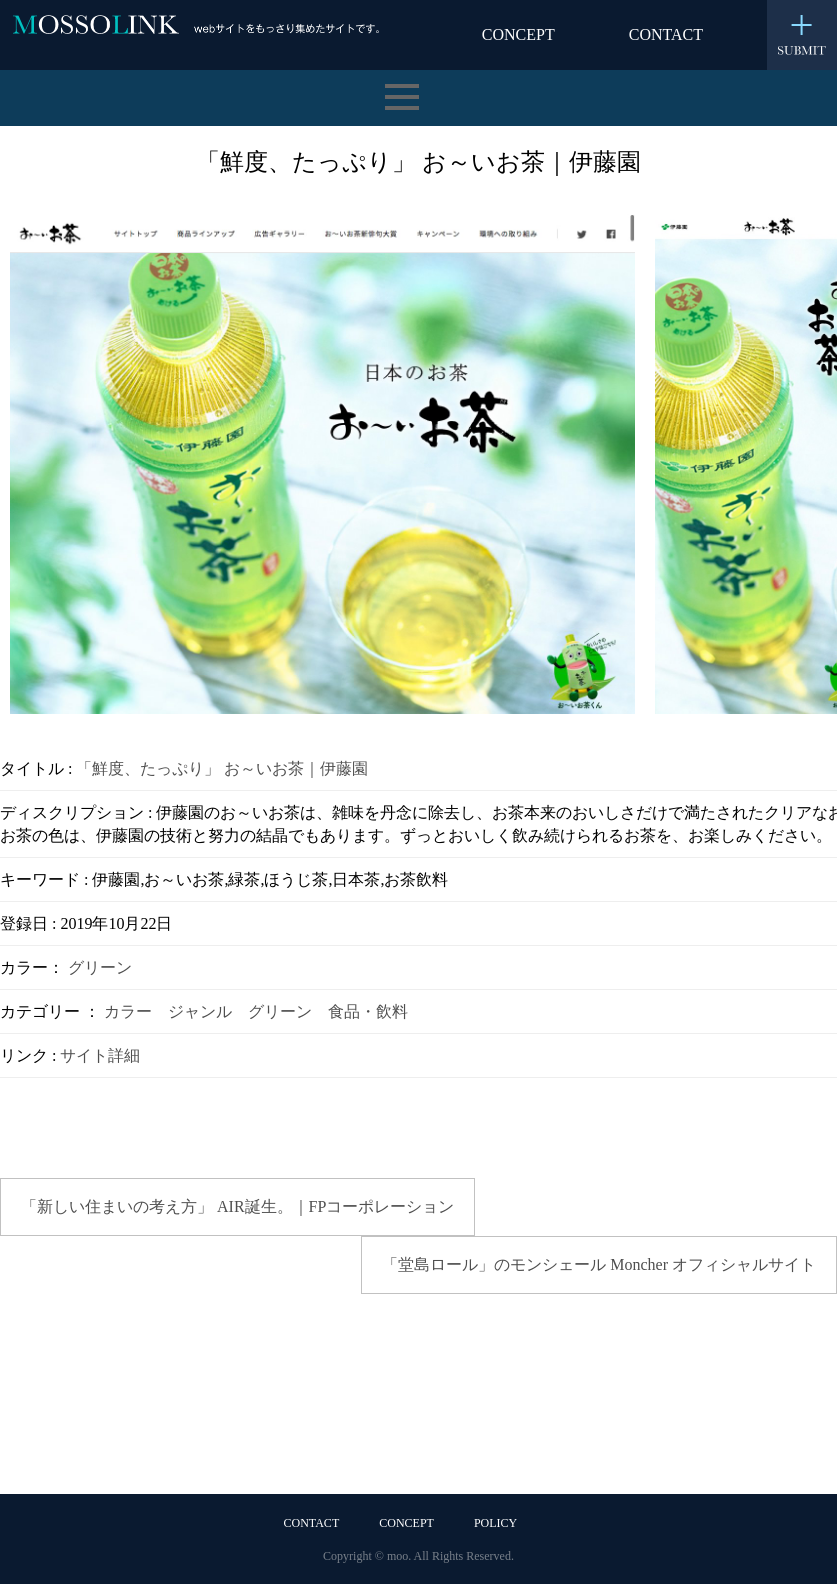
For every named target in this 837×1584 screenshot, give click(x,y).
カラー (128, 1011)
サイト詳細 (100, 1055)
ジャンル (200, 1011)
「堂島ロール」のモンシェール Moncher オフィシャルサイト (599, 1264)
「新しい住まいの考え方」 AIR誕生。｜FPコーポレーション (237, 1206)
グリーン (100, 967)
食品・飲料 (368, 1011)
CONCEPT (518, 34)
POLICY (495, 1523)
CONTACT (666, 34)
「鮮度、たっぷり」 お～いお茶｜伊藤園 (222, 768)
